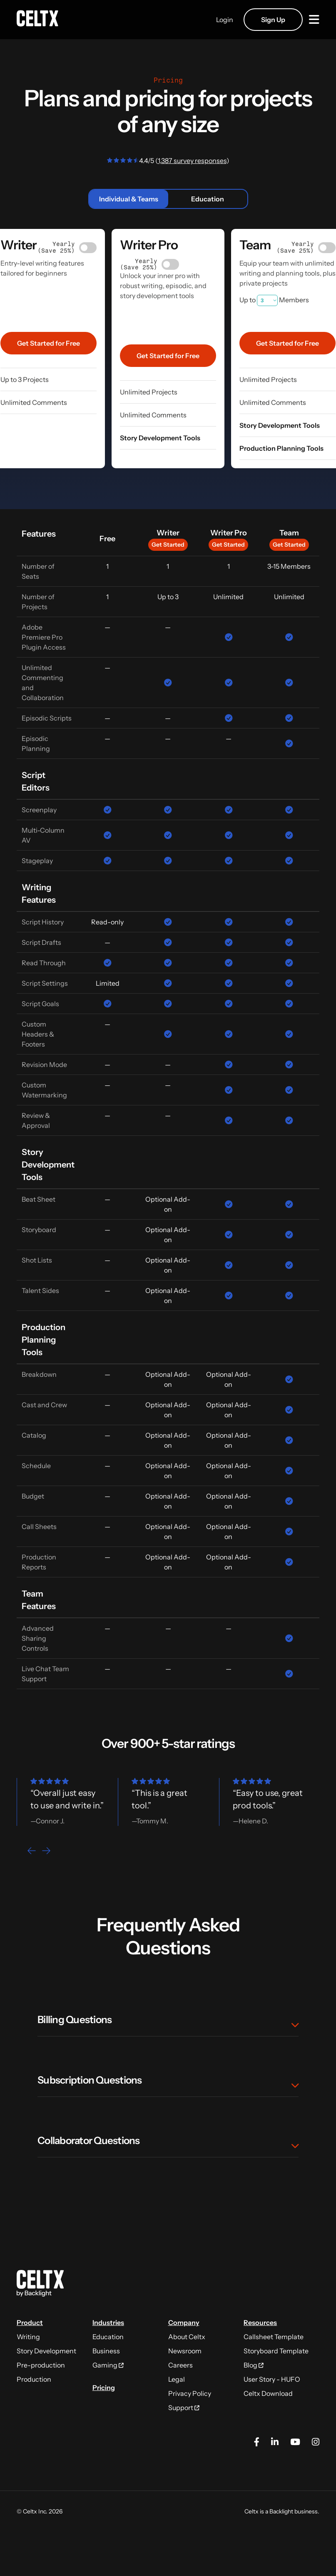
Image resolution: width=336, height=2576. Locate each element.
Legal (176, 2379)
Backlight (281, 2511)
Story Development (46, 2351)
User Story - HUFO (272, 2379)
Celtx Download (268, 2393)
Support (183, 2407)
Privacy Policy (189, 2393)
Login (224, 19)
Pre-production (41, 2365)
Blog (254, 2365)
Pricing (103, 2387)
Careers (180, 2365)
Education (207, 199)
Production (34, 2379)
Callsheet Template (274, 2336)
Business (106, 2351)
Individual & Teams (128, 199)
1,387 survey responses (192, 160)
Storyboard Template (276, 2351)
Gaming (108, 2365)
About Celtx (186, 2336)
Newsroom (185, 2351)
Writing (28, 2336)
